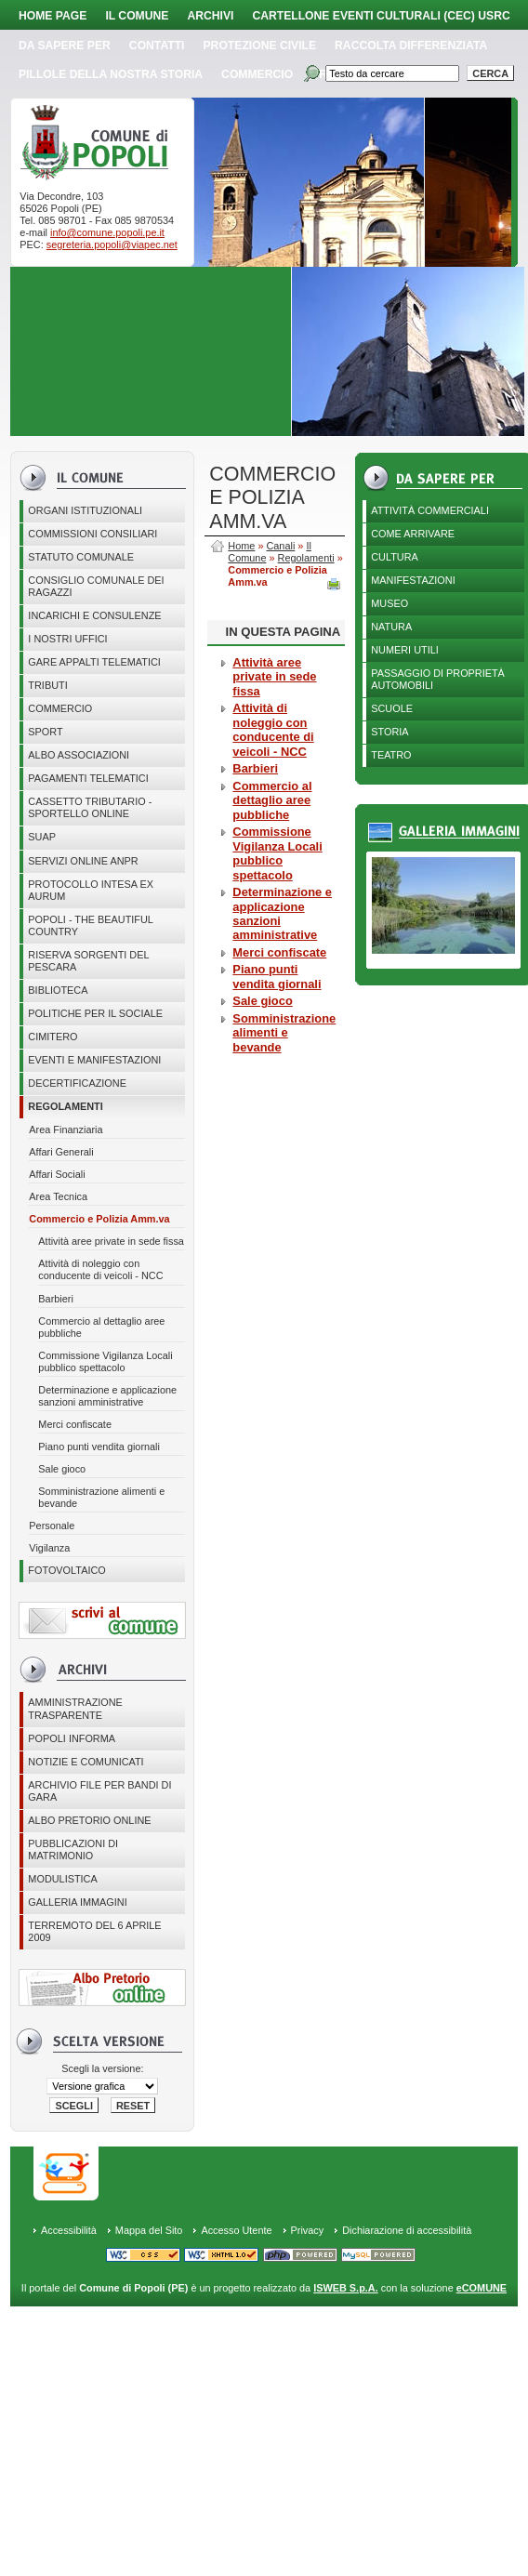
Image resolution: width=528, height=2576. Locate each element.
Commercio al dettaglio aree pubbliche (101, 1327)
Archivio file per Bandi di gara (99, 1791)
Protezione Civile (260, 45)
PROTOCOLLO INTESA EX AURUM (90, 890)
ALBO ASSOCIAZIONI (78, 754)
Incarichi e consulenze (94, 615)
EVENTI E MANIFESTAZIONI (94, 1059)
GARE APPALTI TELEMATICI (94, 661)
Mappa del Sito (149, 2230)
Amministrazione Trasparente (75, 1708)
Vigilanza (49, 1547)
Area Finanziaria (65, 1129)
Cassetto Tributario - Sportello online (90, 807)
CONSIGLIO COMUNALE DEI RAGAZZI (96, 586)
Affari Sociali (57, 1174)
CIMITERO (52, 1036)
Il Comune (136, 15)
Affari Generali (61, 1151)
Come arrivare (413, 533)
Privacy (307, 2230)
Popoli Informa (71, 1738)
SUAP (42, 836)
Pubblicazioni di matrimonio (73, 1849)
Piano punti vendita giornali (99, 1446)
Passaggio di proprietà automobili (438, 679)
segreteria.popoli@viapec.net (112, 244)
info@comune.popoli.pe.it (107, 232)
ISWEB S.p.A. (345, 2287)
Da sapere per (65, 45)
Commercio (257, 74)
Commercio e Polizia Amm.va (99, 1218)
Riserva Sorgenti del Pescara (88, 960)
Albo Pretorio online (89, 1820)
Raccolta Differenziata (411, 45)
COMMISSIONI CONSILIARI (92, 533)
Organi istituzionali (85, 510)
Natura (391, 626)
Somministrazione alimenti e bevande (101, 1497)
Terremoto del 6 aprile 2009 (94, 1931)
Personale (51, 1525)
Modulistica (62, 1878)
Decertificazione (77, 1083)
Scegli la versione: (102, 2068)
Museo (389, 603)
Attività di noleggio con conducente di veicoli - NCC (100, 1269)
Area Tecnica (58, 1196)
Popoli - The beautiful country (90, 925)
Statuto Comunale (81, 556)
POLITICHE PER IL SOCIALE (95, 1013)
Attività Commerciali (430, 510)
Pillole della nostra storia (111, 74)
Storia (389, 731)
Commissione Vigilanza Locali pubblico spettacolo (105, 1361)
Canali (280, 545)
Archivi (210, 15)
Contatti (157, 45)
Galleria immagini (77, 1902)
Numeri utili (405, 649)
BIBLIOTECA (57, 990)
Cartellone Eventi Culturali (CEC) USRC (380, 15)
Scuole (392, 708)
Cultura (394, 556)
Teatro (391, 754)
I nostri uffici (67, 638)
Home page (52, 15)
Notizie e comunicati (85, 1761)
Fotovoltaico (66, 1570)
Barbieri (55, 1298)
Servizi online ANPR (83, 860)
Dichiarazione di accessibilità (406, 2230)
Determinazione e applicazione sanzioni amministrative (107, 1395)
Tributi (47, 685)
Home (241, 545)
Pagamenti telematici (88, 778)
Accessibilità (69, 2230)
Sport (45, 731)
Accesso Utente (236, 2230)
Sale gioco (62, 1468)
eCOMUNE (481, 2287)
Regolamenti (65, 1106)
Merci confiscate (75, 1424)
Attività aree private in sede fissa (111, 1241)
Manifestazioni (413, 580)
